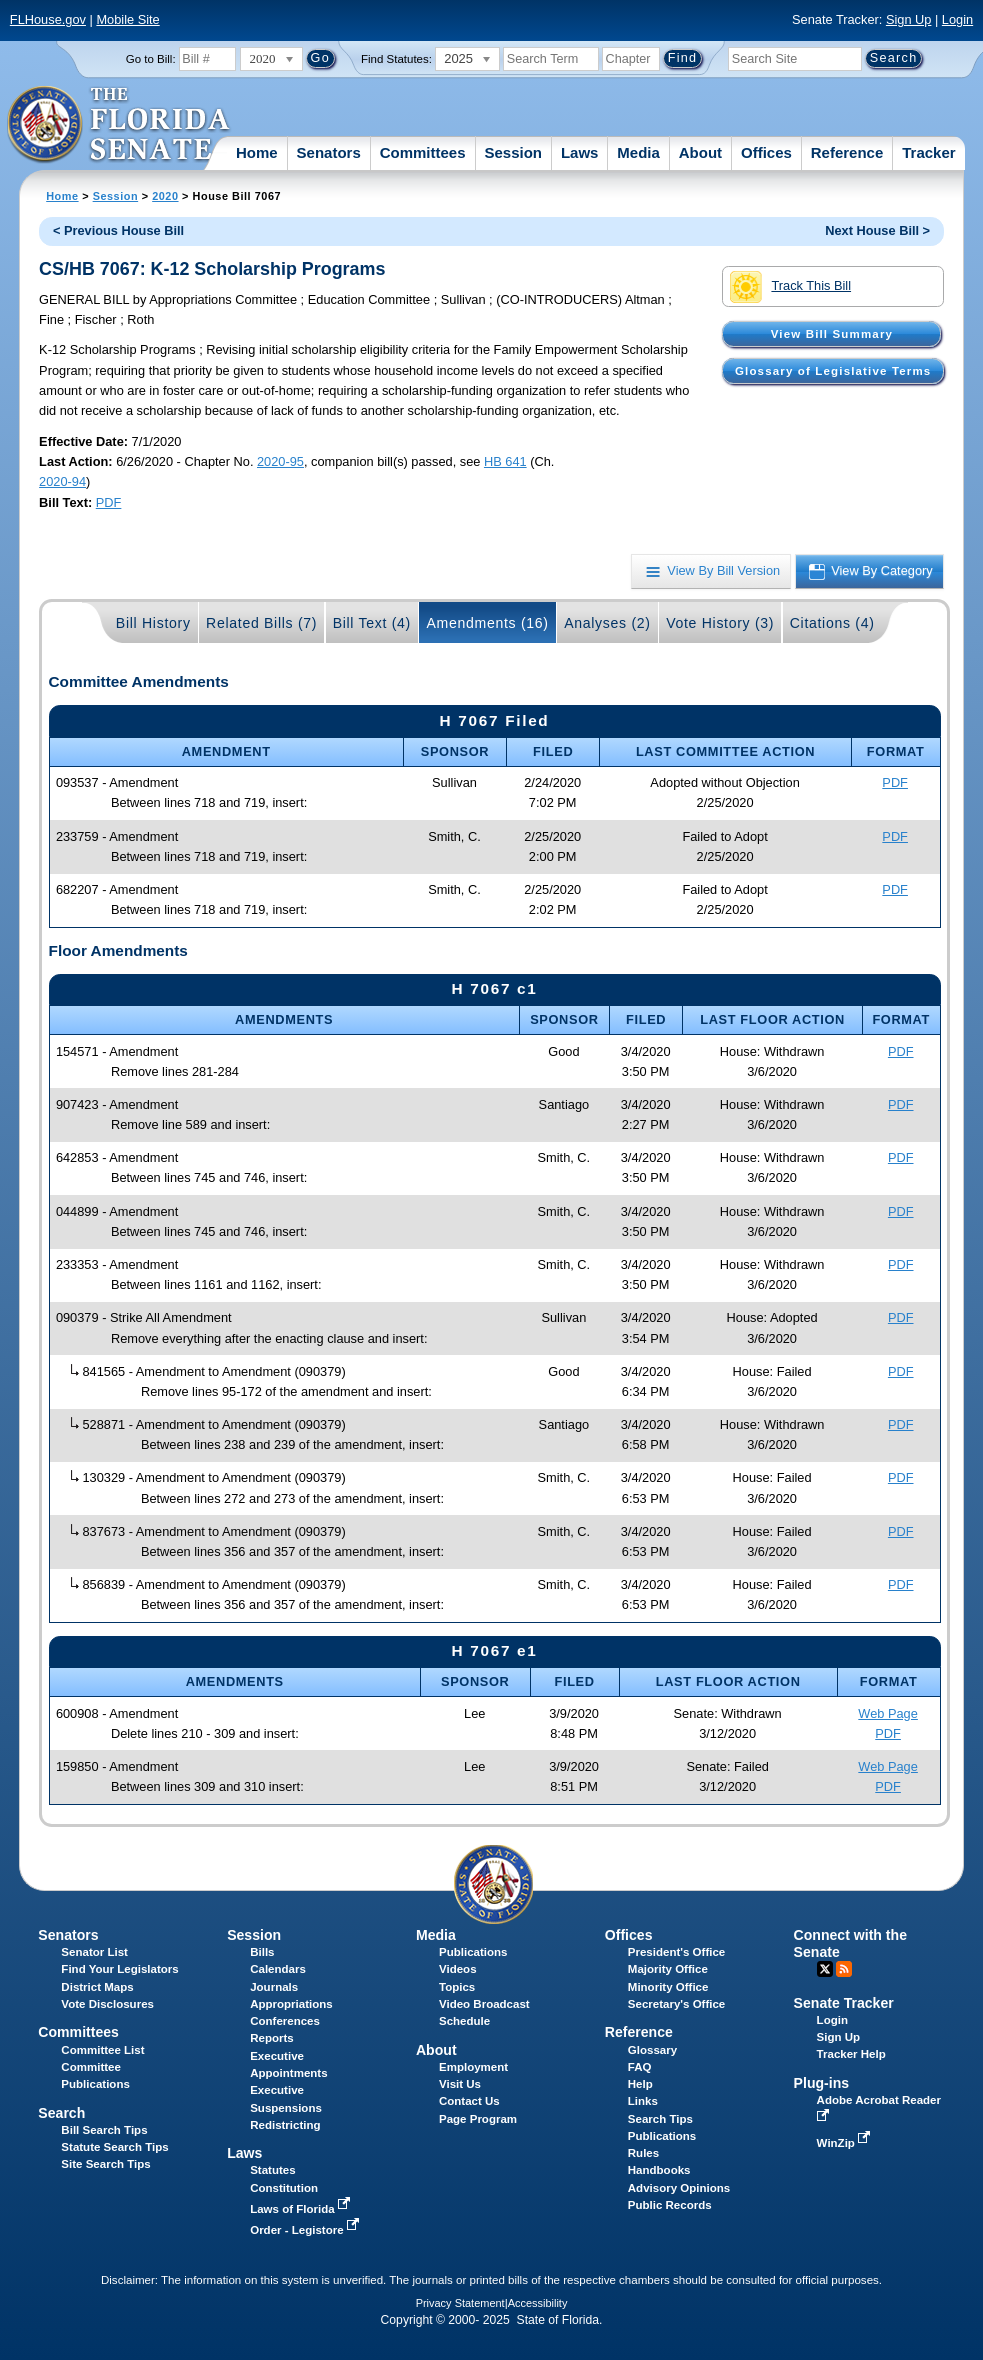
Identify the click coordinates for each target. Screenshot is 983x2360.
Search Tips (660, 2119)
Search (61, 2113)
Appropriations (291, 2004)
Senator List (94, 1952)
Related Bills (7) (261, 623)
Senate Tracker (844, 2003)
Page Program (478, 2119)
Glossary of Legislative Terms (833, 371)
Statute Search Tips (114, 2147)
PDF (109, 502)
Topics (457, 1987)
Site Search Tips (105, 2164)
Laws (580, 152)
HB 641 (505, 461)
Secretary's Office (676, 2004)
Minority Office (668, 1987)
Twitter (825, 1969)
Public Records (670, 2205)
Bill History (153, 623)
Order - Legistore (306, 2230)
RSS (844, 1969)
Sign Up (909, 19)
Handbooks (659, 2170)
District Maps (97, 1987)
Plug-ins (822, 2083)
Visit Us (460, 2084)
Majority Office (668, 1969)
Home (257, 152)
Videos (458, 1969)
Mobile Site (127, 19)
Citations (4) (832, 623)
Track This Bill (790, 287)
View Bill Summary (832, 334)
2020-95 (280, 461)
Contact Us (469, 2101)
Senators (329, 152)
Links (643, 2101)
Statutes (272, 2170)
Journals (274, 1987)
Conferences (285, 2021)
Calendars (278, 1969)
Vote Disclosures (107, 2004)
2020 (165, 196)
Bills (262, 1952)
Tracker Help (851, 2054)
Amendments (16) (487, 623)
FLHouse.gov (48, 19)
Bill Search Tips (104, 2130)
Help (640, 2084)
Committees (423, 152)
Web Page (888, 1713)
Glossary (652, 2050)
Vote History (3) (720, 623)
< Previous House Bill (118, 230)
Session (513, 152)
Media (638, 152)
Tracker (928, 152)
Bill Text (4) (372, 623)
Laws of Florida (302, 2209)
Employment (473, 2067)
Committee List (102, 2050)
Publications (473, 1952)
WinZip (845, 2143)
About (700, 152)
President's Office (676, 1952)
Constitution (284, 2188)
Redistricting (285, 2125)
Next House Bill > (877, 230)
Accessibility (538, 2303)
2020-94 (62, 481)
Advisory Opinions (679, 2188)
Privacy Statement (460, 2303)
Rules (643, 2153)
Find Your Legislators (119, 1969)
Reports (272, 2038)
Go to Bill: (151, 59)
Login (957, 19)
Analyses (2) (607, 623)
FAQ (640, 2067)
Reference (847, 152)
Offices (766, 152)
